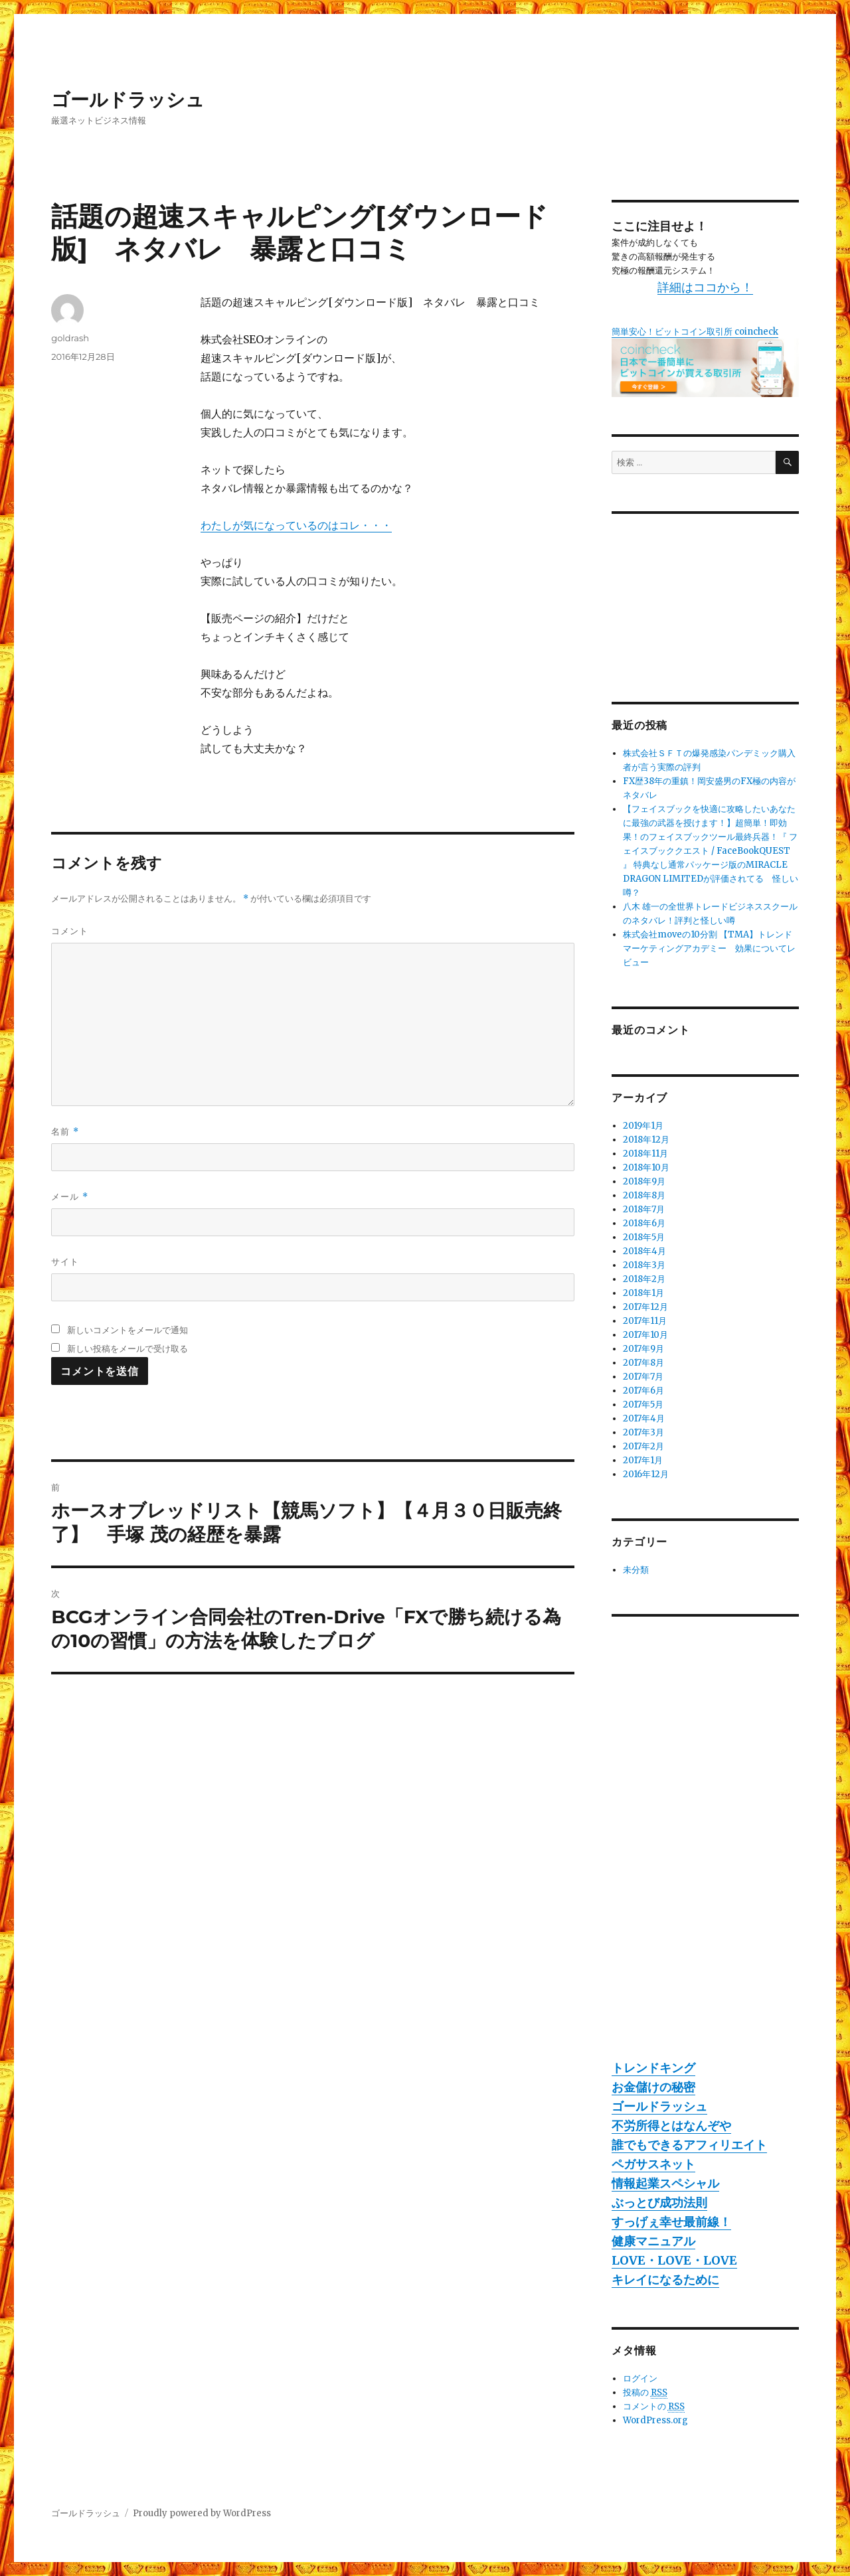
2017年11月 (645, 1321)
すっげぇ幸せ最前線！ (671, 2221)
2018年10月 (646, 1167)
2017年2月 (643, 1446)
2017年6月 (643, 1390)
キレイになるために (665, 2279)
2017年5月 (643, 1404)
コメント (69, 931)
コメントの (654, 2407)
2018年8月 (644, 1195)
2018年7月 (644, 1209)
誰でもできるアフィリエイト (689, 2144)
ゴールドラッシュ (128, 99)
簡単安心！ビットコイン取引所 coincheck (695, 331)
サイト (65, 1261)
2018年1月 (643, 1293)
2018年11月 (645, 1153)
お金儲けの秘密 (653, 2087)
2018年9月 (644, 1181)
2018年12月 (646, 1139)
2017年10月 (645, 1334)
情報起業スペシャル (665, 2183)
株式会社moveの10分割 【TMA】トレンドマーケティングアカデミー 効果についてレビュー (709, 948)
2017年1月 (643, 1460)
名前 (64, 1131)
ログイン (640, 2378)
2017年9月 (643, 1348)
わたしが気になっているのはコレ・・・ (296, 525)
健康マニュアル (653, 2241)
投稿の (645, 2393)
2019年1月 (643, 1125)
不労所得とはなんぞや (671, 2125)
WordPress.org (655, 2420)
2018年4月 (644, 1251)
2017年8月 (643, 1362)
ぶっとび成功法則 (659, 2202)
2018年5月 (644, 1237)
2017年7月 (643, 1376)
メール (69, 1196)
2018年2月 (644, 1279)
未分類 (636, 1569)
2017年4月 (644, 1418)
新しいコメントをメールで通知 (127, 1330)
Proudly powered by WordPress (202, 2513)
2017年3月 (643, 1432)
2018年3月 (644, 1265)
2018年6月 (644, 1223)
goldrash (70, 338)
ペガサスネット (653, 2164)
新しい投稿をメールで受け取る (127, 1348)
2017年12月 (645, 1307)
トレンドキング (653, 2067)
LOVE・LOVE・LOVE (674, 2260)
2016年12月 (646, 1474)
